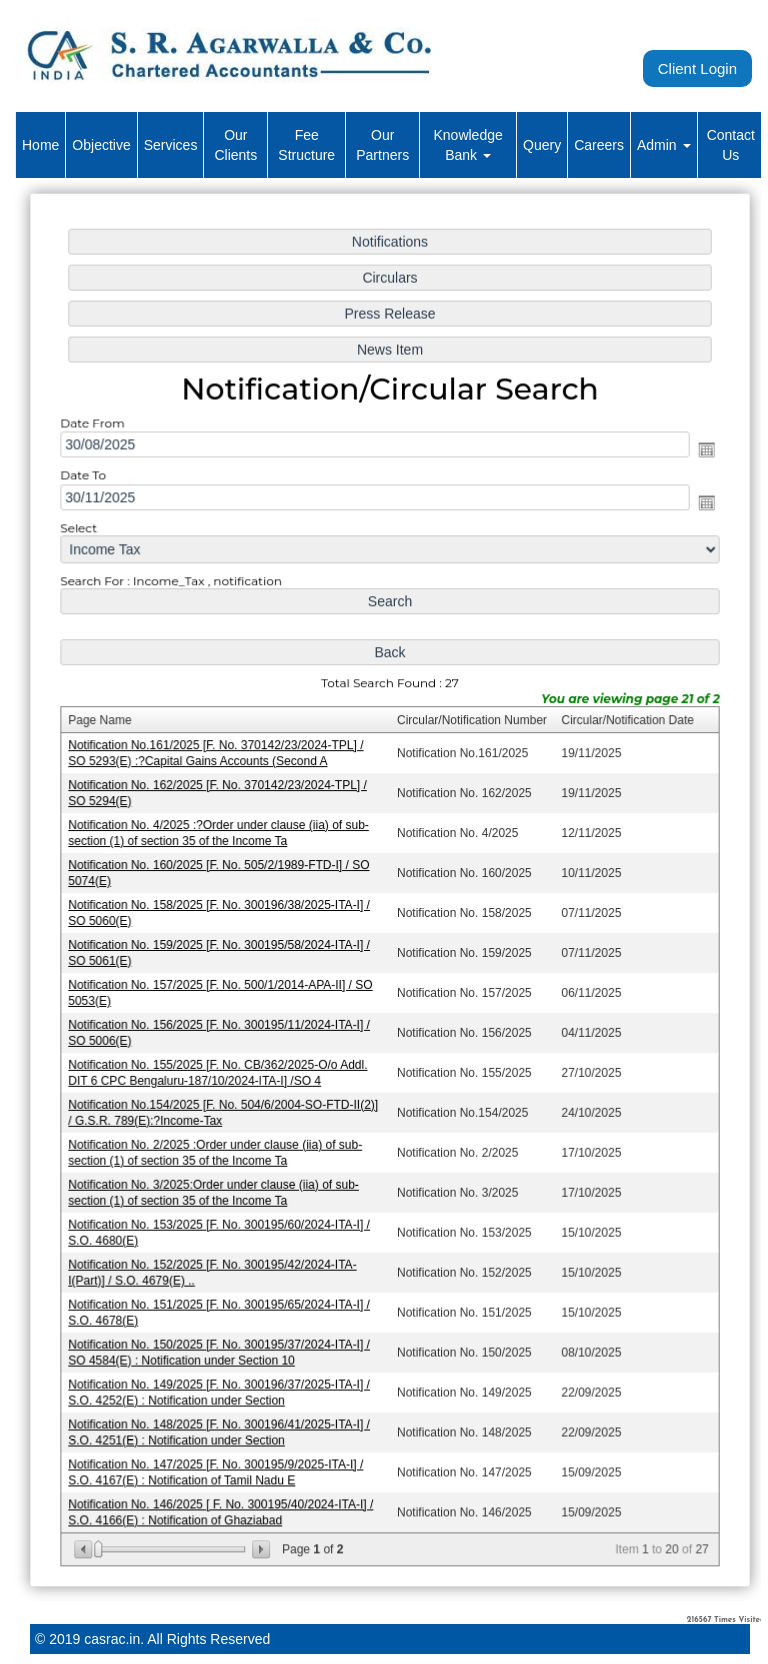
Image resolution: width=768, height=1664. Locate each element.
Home (40, 145)
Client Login (697, 68)
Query (542, 145)
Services (171, 145)
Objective (101, 145)
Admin (664, 145)
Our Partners (382, 145)
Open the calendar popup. (702, 457)
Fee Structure (306, 145)
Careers (599, 145)
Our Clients (235, 145)
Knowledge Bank (467, 145)
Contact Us (731, 145)
